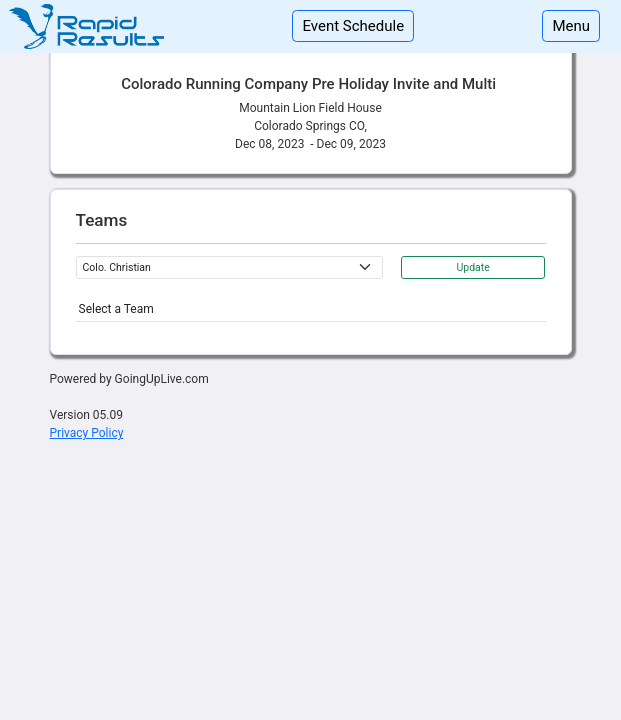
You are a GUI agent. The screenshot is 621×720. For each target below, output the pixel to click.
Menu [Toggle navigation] (571, 26)
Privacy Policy (87, 433)
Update (472, 267)
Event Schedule (353, 26)
